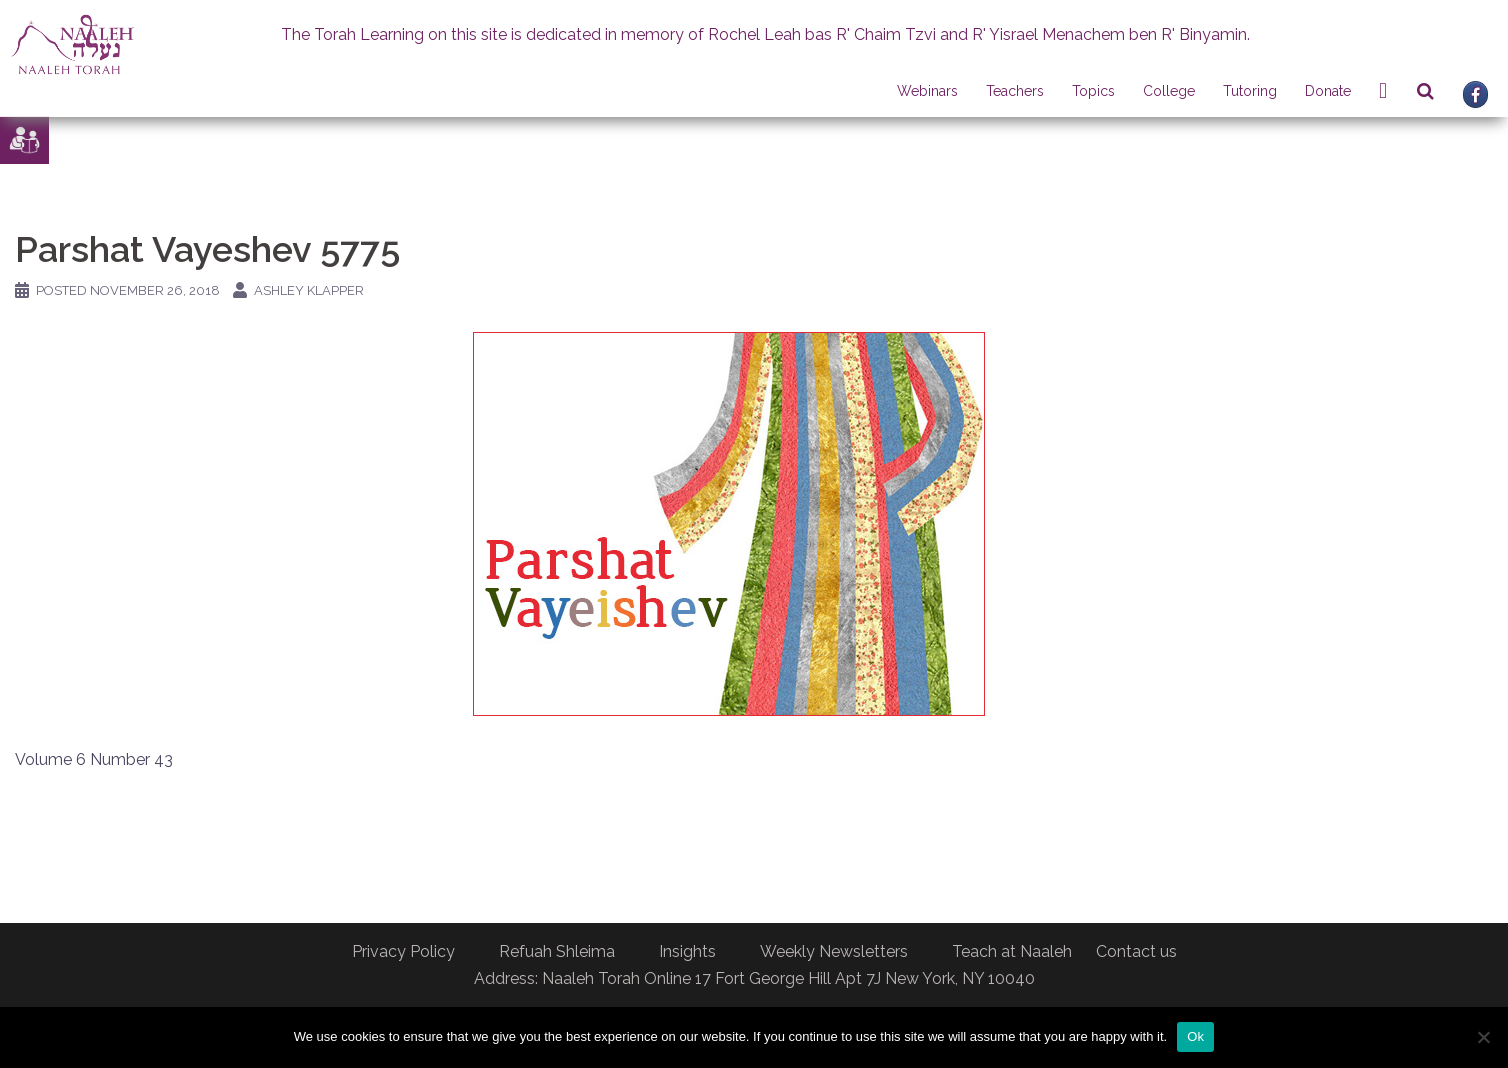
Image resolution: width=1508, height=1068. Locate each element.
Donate (1328, 91)
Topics (1093, 91)
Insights (687, 951)
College (1169, 91)
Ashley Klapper (309, 290)
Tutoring (1250, 91)
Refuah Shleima (557, 951)
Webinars (927, 91)
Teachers (1015, 91)
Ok (1195, 1036)
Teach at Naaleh (1012, 951)
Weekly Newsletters (834, 951)
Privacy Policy (403, 951)
